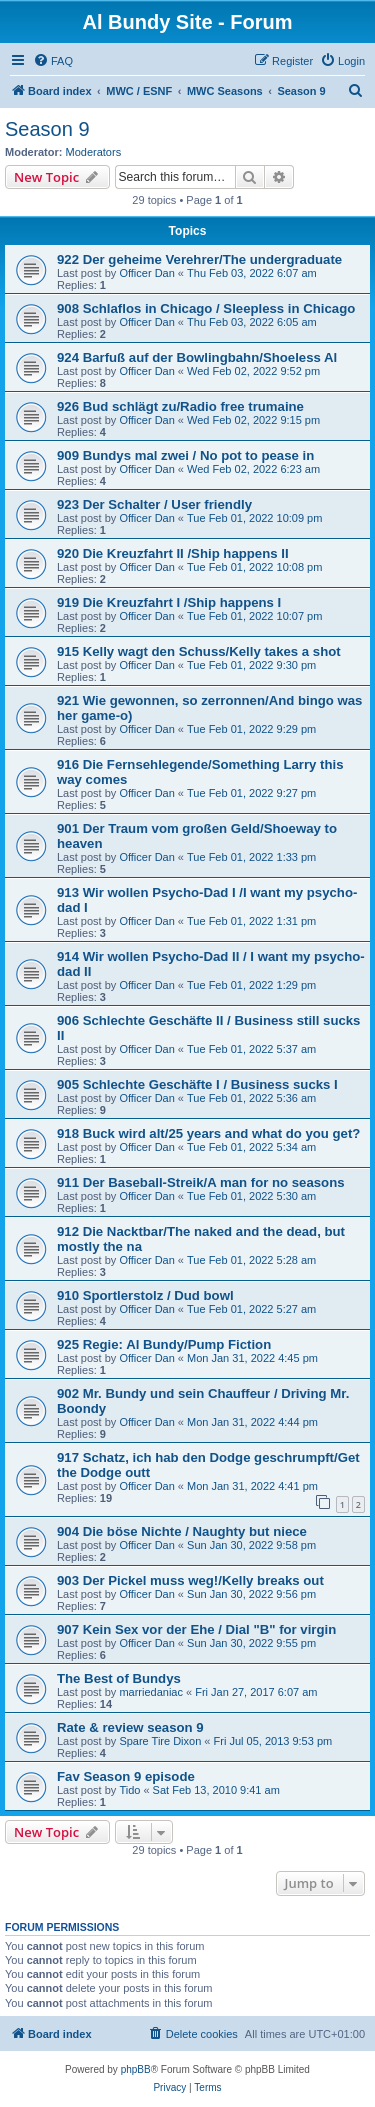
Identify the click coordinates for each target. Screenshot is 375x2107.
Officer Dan (146, 273)
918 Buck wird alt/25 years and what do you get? (208, 1133)
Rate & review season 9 (130, 1727)
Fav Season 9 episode (126, 1776)
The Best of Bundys (119, 1678)
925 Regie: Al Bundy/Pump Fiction (164, 1344)
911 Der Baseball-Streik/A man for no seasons (201, 1182)
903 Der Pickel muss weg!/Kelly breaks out (190, 1580)
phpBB (136, 2069)
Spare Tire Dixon (160, 1741)
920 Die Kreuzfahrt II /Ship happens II (173, 553)
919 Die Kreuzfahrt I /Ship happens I (169, 602)
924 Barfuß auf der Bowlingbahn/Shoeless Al (197, 357)
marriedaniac (151, 1692)
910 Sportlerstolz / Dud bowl (145, 1295)
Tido (129, 1790)
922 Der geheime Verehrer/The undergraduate (199, 259)
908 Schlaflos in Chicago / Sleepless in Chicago (206, 308)
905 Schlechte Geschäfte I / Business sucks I (197, 1084)
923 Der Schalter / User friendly (154, 504)
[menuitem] (53, 61)
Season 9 (47, 129)
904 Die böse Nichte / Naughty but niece (182, 1531)
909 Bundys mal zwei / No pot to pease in (185, 455)
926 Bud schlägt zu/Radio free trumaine (180, 406)
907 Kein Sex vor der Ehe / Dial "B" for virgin (196, 1629)
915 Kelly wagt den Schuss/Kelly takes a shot (199, 651)
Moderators (94, 152)
